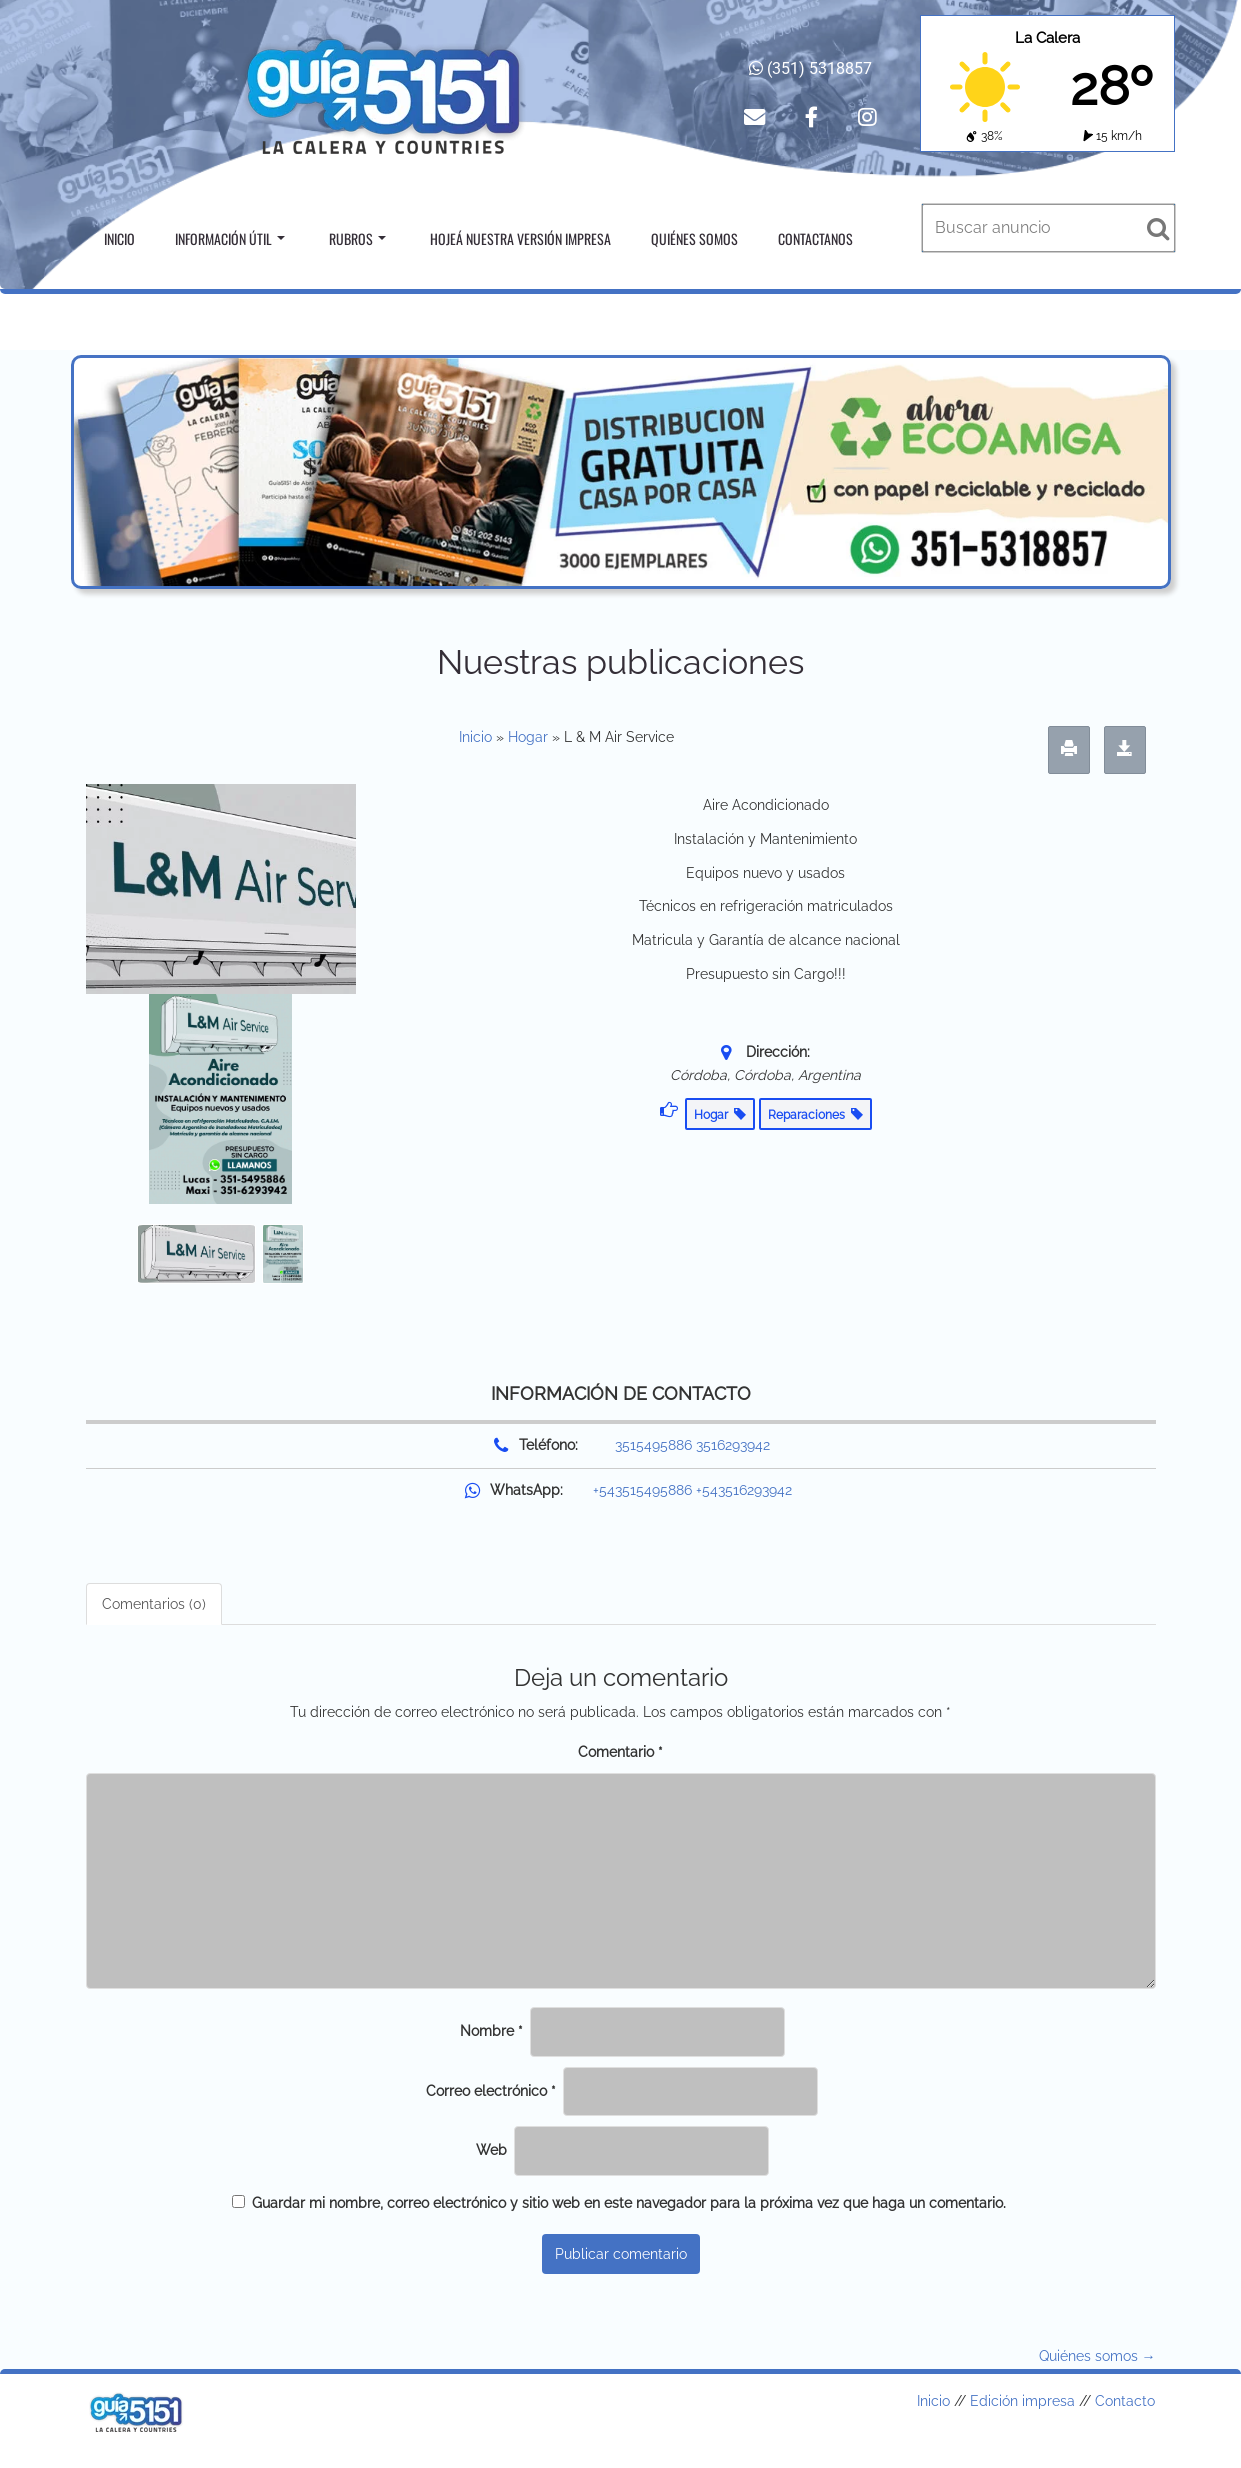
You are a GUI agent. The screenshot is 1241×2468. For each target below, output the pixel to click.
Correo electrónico (491, 2091)
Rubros (357, 238)
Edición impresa (1022, 2401)
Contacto (1125, 2401)
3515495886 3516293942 (692, 1445)
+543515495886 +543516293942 (692, 1490)
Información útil (230, 238)
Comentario (620, 1752)
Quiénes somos (694, 238)
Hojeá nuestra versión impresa (520, 238)
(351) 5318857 (810, 68)
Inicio (119, 238)
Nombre (491, 2031)
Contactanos (815, 238)
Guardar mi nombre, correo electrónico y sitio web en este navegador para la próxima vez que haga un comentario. (629, 2203)
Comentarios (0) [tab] (154, 1604)
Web (491, 2150)
